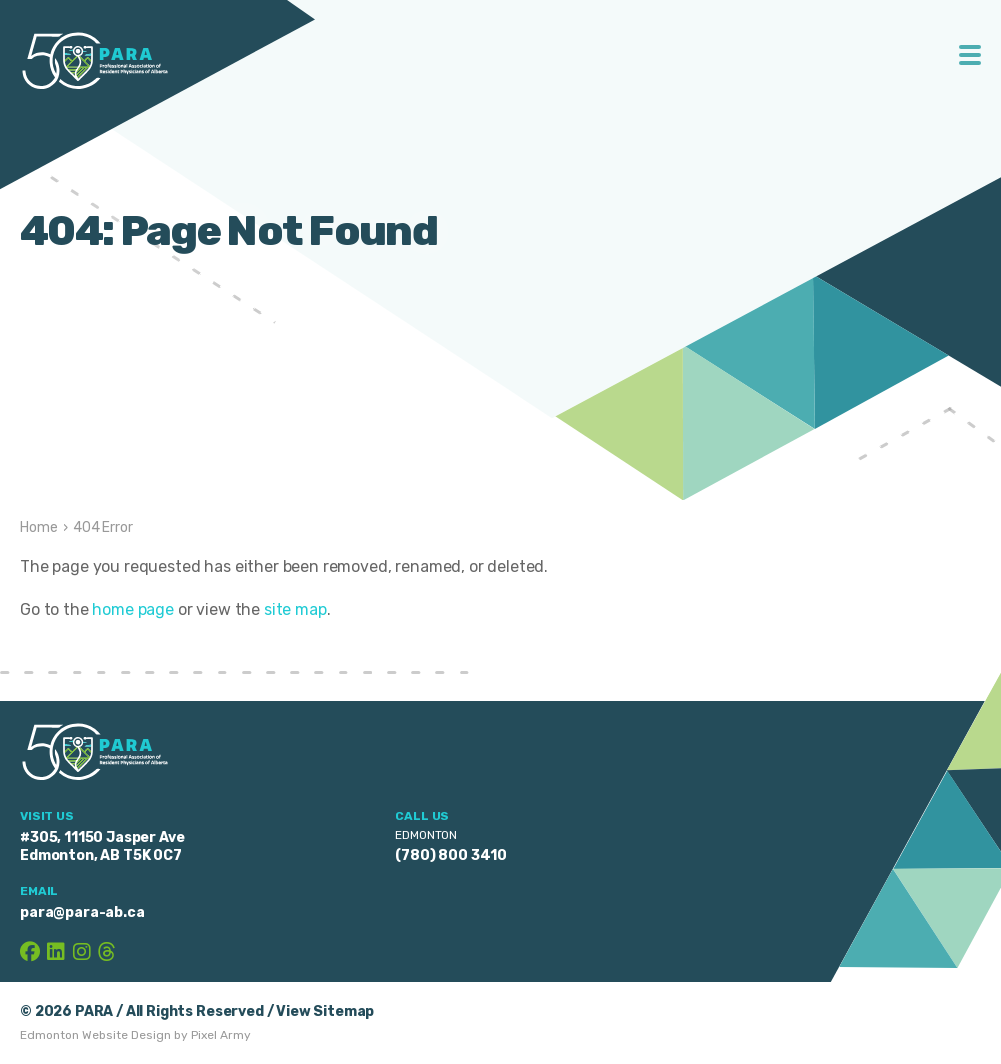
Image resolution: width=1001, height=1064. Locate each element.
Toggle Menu (970, 55)
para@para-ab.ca (82, 912)
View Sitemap (325, 1011)
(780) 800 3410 (451, 855)
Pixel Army (221, 1035)
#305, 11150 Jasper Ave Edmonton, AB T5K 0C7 (102, 846)
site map (295, 609)
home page (133, 609)
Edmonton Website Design (95, 1035)
